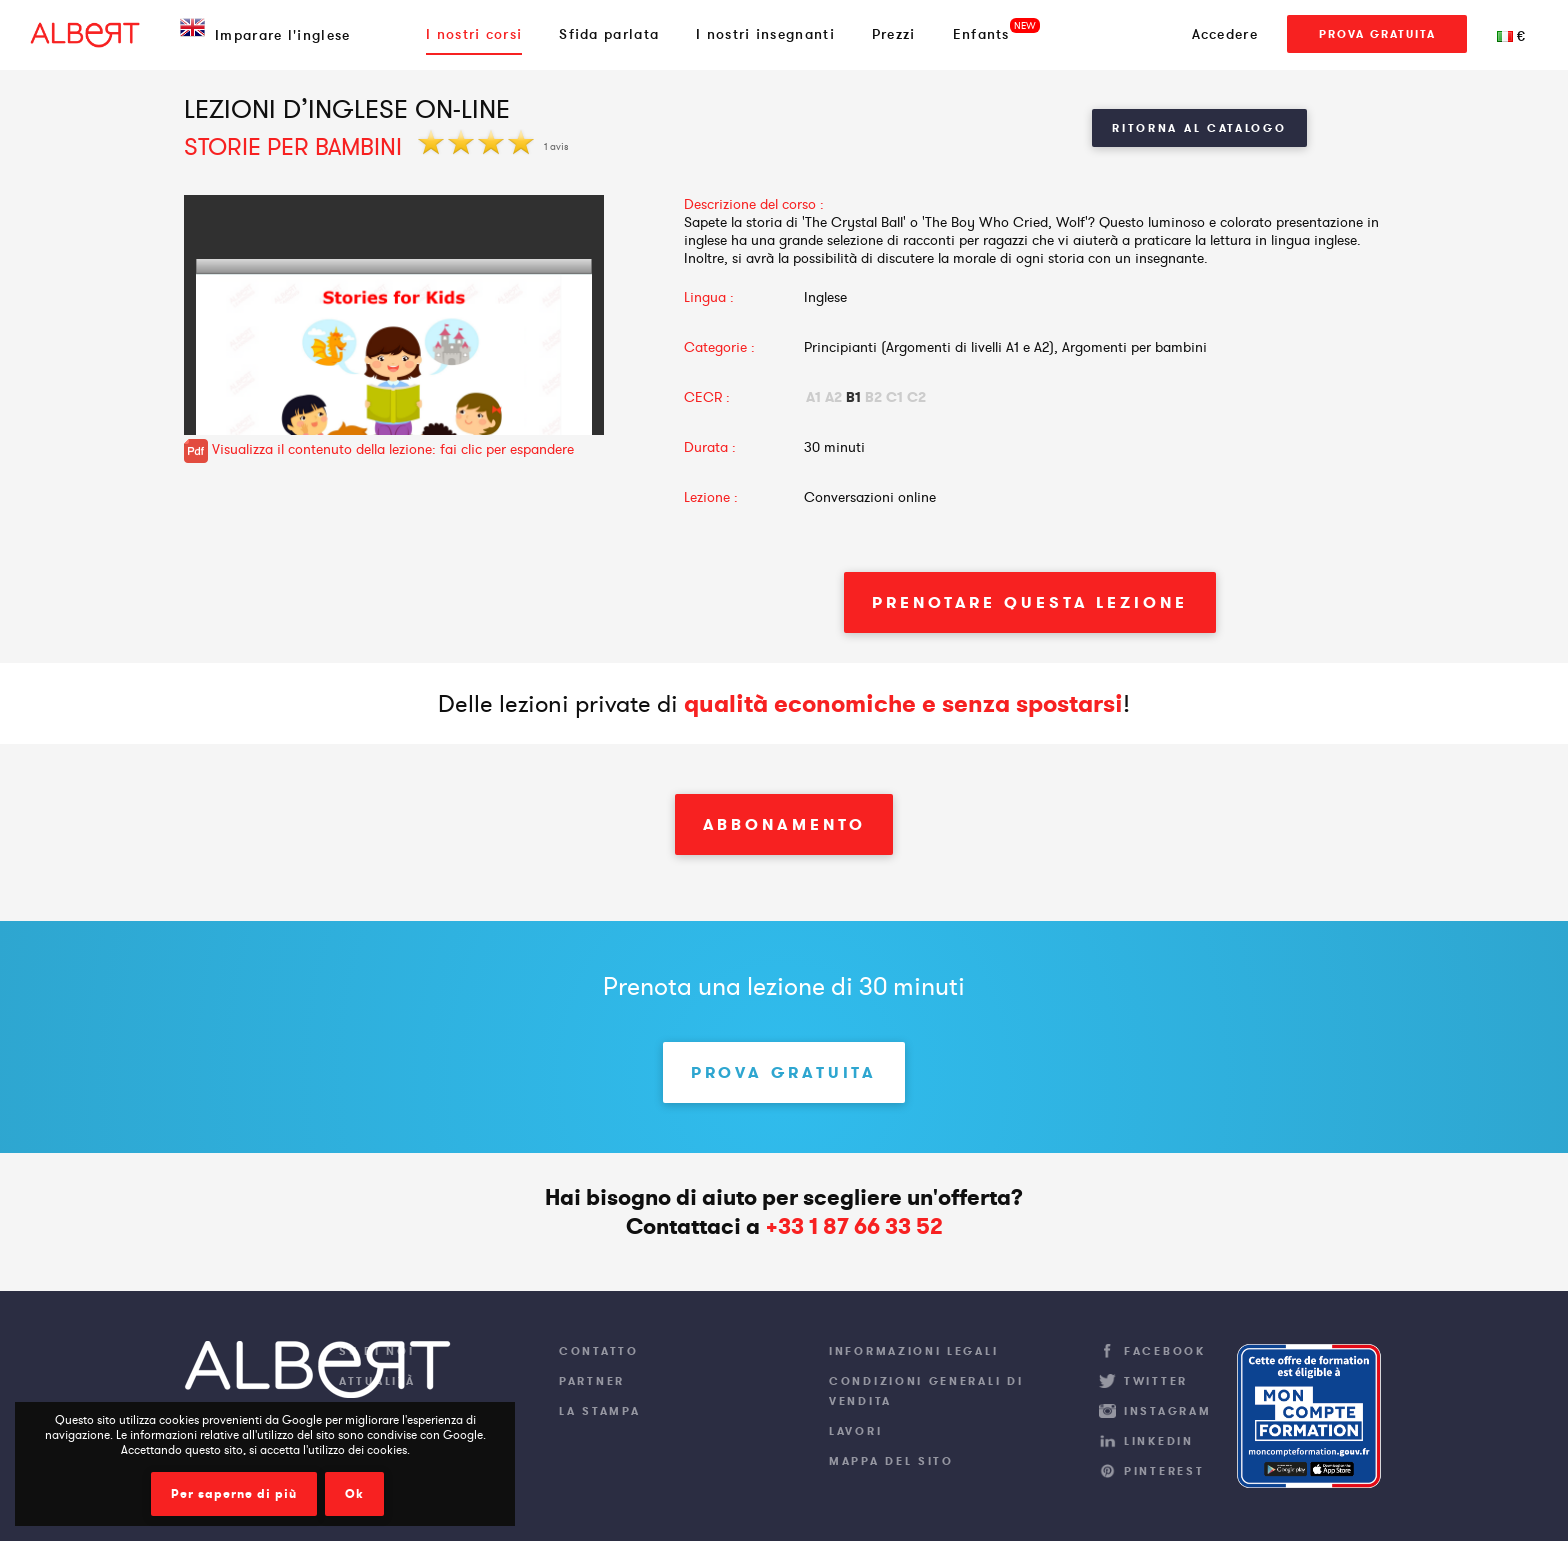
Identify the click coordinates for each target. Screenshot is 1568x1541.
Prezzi (894, 34)
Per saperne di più (234, 1494)
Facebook (1165, 1351)
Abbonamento (784, 824)
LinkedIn (1159, 1441)
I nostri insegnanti (765, 34)
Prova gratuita (1377, 34)
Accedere (1225, 34)
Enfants (981, 34)
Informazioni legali (913, 1351)
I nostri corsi (474, 34)
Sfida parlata (609, 34)
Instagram (1167, 1411)
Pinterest (1164, 1471)
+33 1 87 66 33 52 (854, 1226)
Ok (354, 1494)
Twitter (1156, 1381)
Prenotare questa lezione (1030, 602)
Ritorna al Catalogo (1199, 128)
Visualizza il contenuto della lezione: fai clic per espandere (379, 449)
